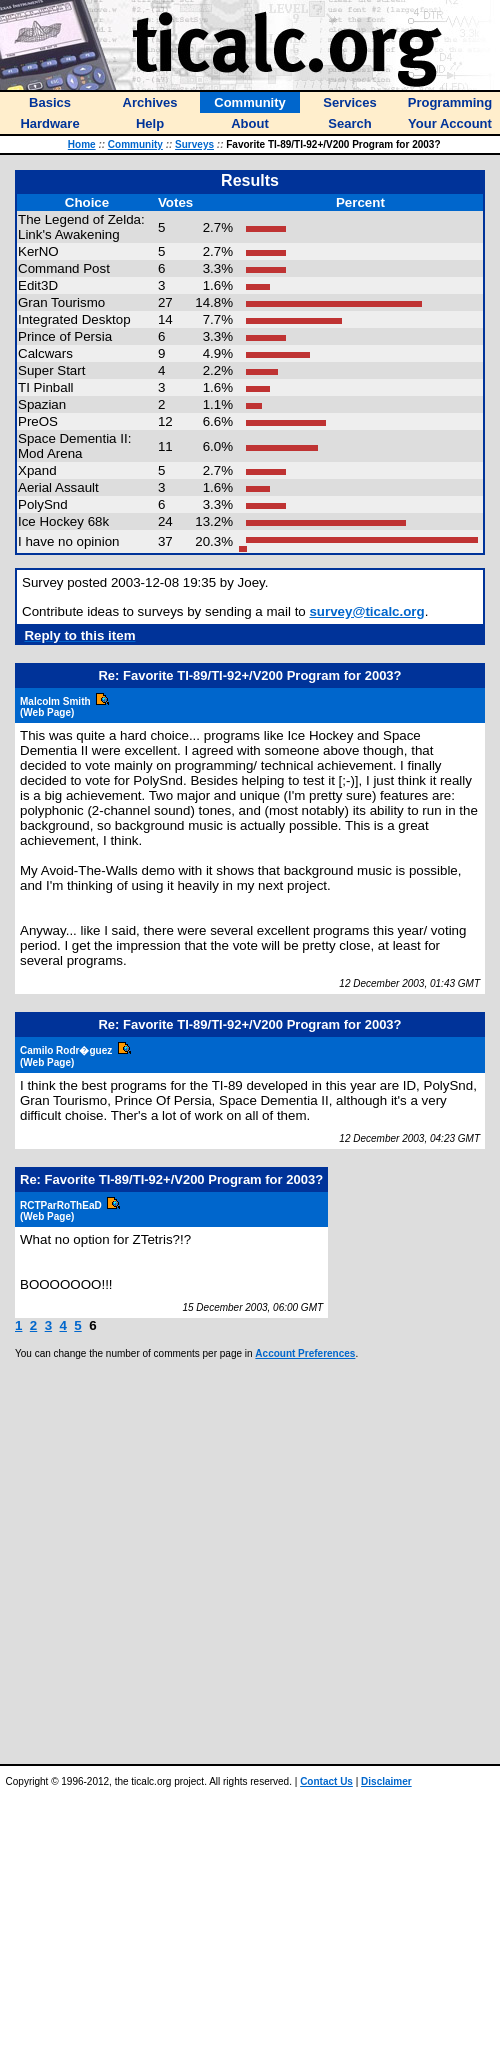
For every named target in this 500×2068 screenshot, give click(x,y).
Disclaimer (386, 1781)
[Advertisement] (225, 1561)
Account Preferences (305, 1353)
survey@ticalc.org (366, 611)
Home (82, 144)
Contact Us (326, 1781)
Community (135, 144)
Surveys (194, 144)
